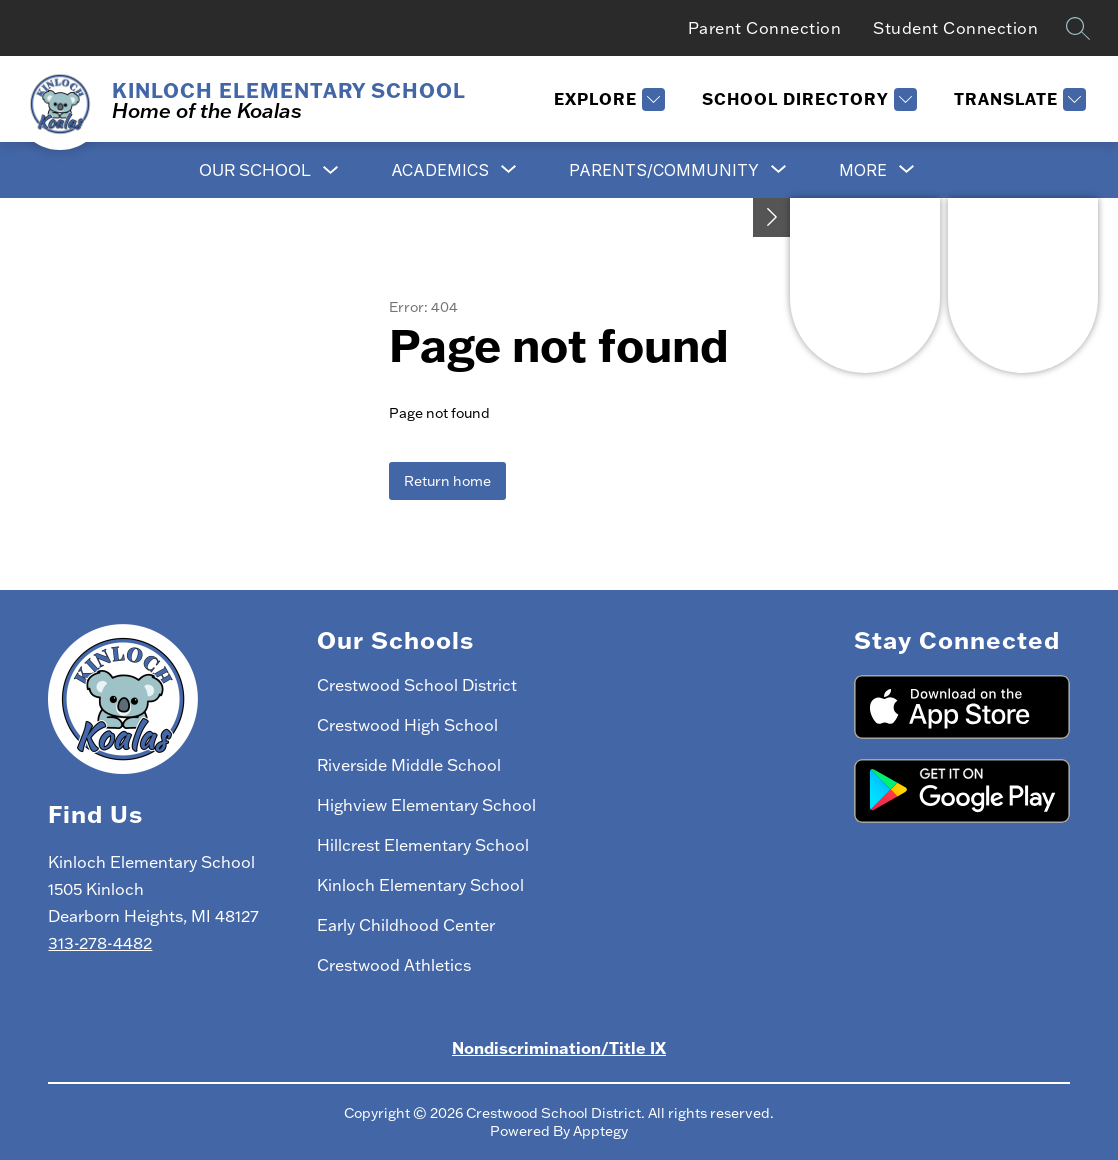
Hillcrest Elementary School (423, 845)
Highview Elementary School (426, 805)
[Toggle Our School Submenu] (331, 170)
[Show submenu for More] (863, 170)
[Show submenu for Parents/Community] (664, 170)
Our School (255, 170)
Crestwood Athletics (394, 965)
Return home (447, 481)
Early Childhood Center (406, 925)
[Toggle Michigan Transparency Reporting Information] (772, 217)
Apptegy (600, 1131)
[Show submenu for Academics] (440, 170)
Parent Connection (765, 28)
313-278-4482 (100, 943)
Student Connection (955, 28)
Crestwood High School (407, 725)
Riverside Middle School (409, 765)
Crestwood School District (417, 685)
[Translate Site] (1017, 99)
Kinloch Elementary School (420, 885)
